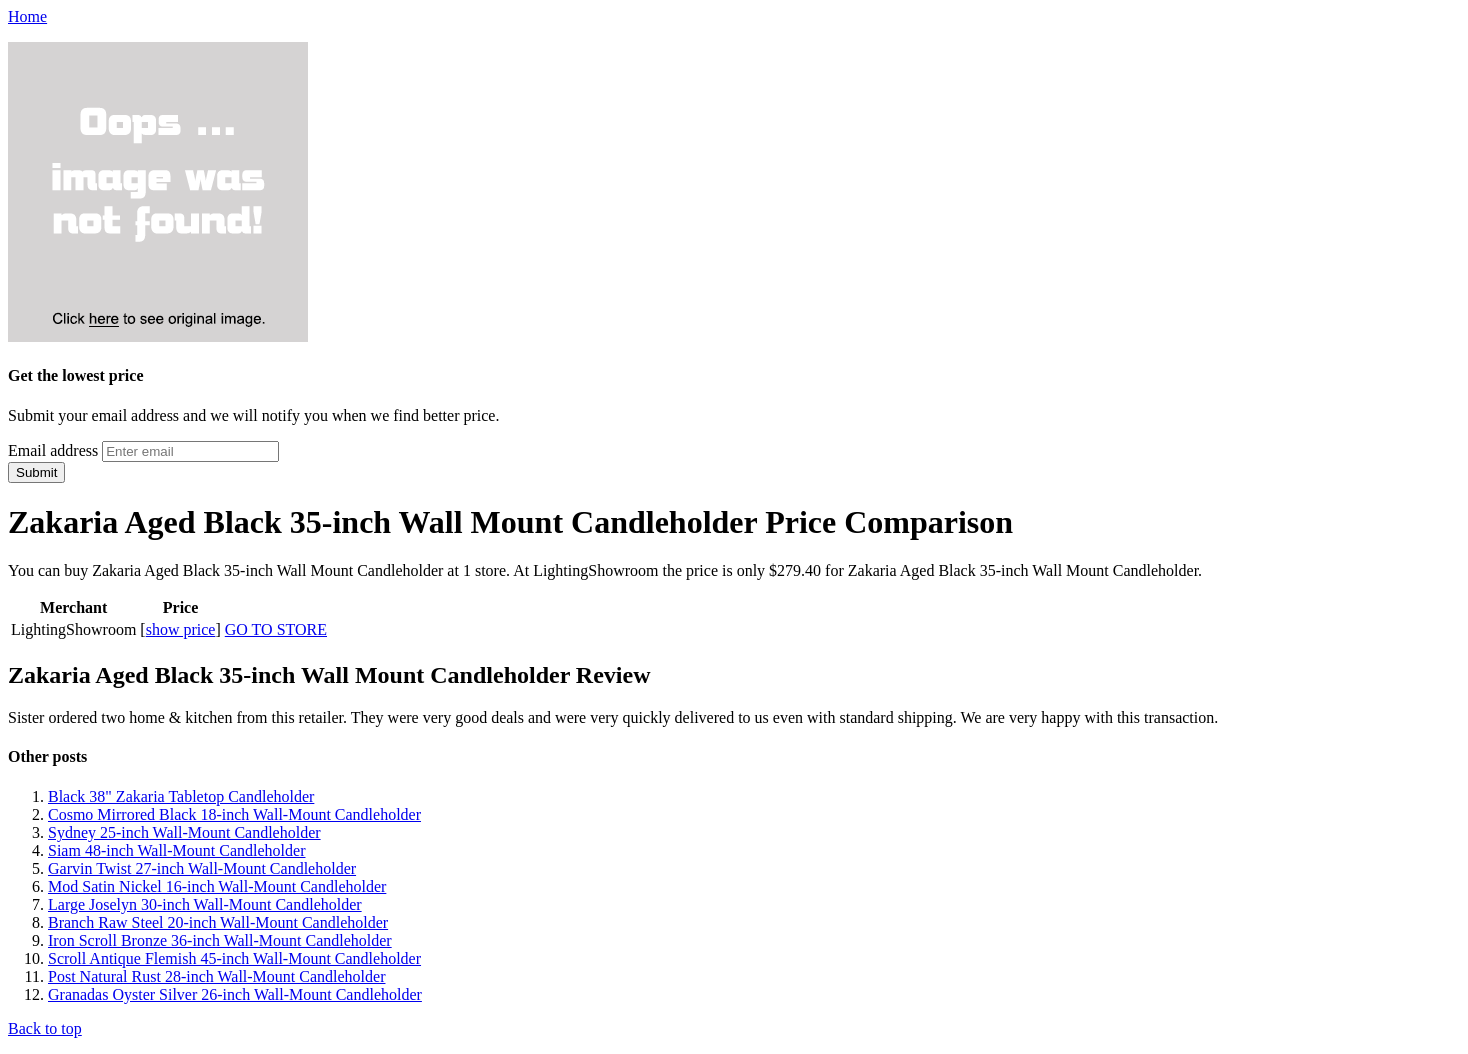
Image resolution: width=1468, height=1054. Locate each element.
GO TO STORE (276, 629)
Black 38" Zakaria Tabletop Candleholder (181, 796)
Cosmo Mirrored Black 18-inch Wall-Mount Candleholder (234, 814)
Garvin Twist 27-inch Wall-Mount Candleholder (202, 868)
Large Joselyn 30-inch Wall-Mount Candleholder (205, 904)
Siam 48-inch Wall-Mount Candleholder (176, 850)
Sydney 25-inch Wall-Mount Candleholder (184, 832)
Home (27, 16)
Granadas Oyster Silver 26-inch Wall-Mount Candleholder (235, 994)
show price (181, 629)
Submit (36, 472)
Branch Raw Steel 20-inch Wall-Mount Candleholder (218, 922)
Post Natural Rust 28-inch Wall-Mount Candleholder (216, 976)
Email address (53, 450)
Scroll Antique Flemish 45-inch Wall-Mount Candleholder (234, 958)
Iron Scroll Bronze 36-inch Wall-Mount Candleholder (220, 940)
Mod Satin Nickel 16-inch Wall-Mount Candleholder (217, 886)
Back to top (45, 1028)
